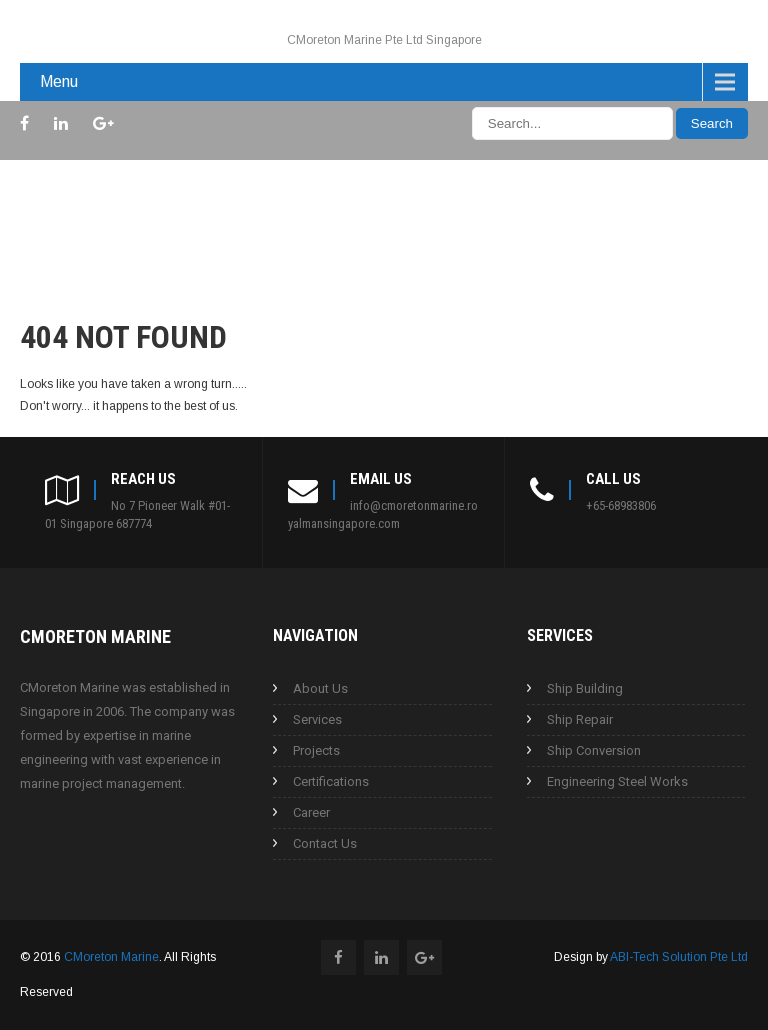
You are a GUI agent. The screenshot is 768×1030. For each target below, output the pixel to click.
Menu (59, 81)
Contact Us (325, 843)
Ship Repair (580, 719)
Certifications (331, 781)
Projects (316, 750)
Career (311, 812)
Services (317, 719)
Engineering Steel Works (617, 781)
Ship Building (585, 688)
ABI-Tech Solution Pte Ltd (679, 957)
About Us (320, 688)
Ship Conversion (594, 750)
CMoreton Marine (111, 957)
